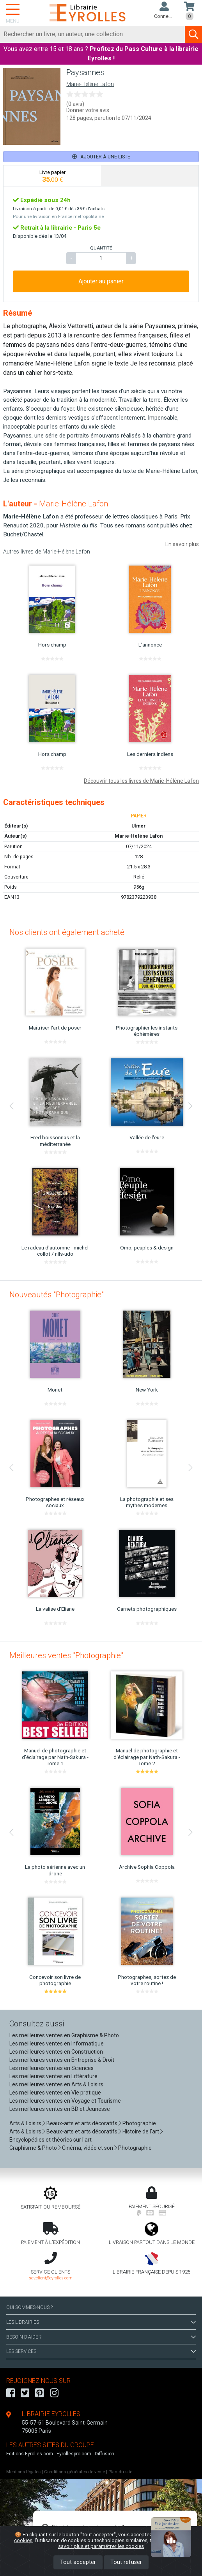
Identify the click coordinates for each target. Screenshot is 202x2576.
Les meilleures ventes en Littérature (53, 2076)
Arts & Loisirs (25, 2123)
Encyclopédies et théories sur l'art (50, 2140)
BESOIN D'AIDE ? (101, 2337)
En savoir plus (182, 544)
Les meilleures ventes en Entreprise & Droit (61, 2060)
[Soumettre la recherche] (193, 34)
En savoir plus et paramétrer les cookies (123, 2543)
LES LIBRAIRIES (101, 2322)
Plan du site (120, 2471)
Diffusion (104, 2454)
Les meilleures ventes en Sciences (51, 2068)
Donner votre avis (87, 110)
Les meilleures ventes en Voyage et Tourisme (65, 2101)
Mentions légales (23, 2471)
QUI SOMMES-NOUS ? (29, 2307)
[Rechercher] (92, 34)
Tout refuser (126, 2562)
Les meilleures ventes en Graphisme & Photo (64, 2035)
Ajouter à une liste (101, 157)
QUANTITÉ (101, 248)
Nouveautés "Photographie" (56, 1294)
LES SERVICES (101, 2351)
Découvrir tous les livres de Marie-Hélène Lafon (141, 781)
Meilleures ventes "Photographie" (66, 1655)
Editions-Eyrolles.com (29, 2454)
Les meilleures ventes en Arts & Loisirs (56, 2084)
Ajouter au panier (101, 281)
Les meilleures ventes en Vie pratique (55, 2092)
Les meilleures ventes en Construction (56, 2052)
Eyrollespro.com (74, 2454)
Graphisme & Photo (33, 2148)
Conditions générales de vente (74, 2471)
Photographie (139, 2123)
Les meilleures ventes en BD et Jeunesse (59, 2109)
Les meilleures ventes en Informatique (56, 2043)
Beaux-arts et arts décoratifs (81, 2123)
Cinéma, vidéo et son (87, 2148)
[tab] (52, 175)
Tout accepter (78, 2562)
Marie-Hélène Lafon (90, 84)
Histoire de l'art (140, 2131)
